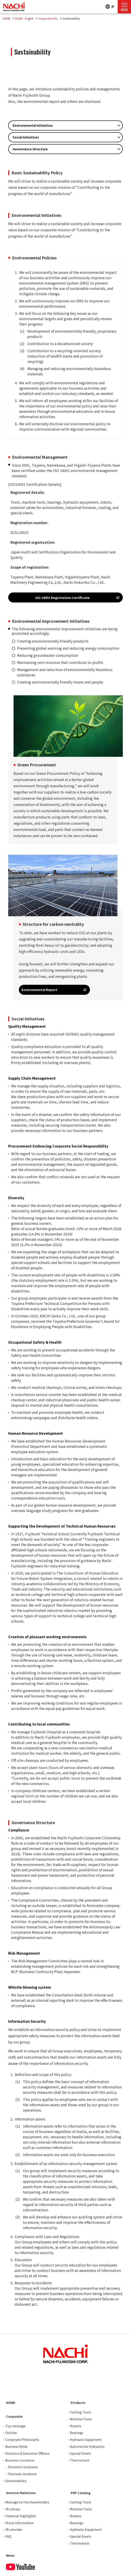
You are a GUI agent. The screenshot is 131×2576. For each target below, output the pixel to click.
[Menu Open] (124, 6)
